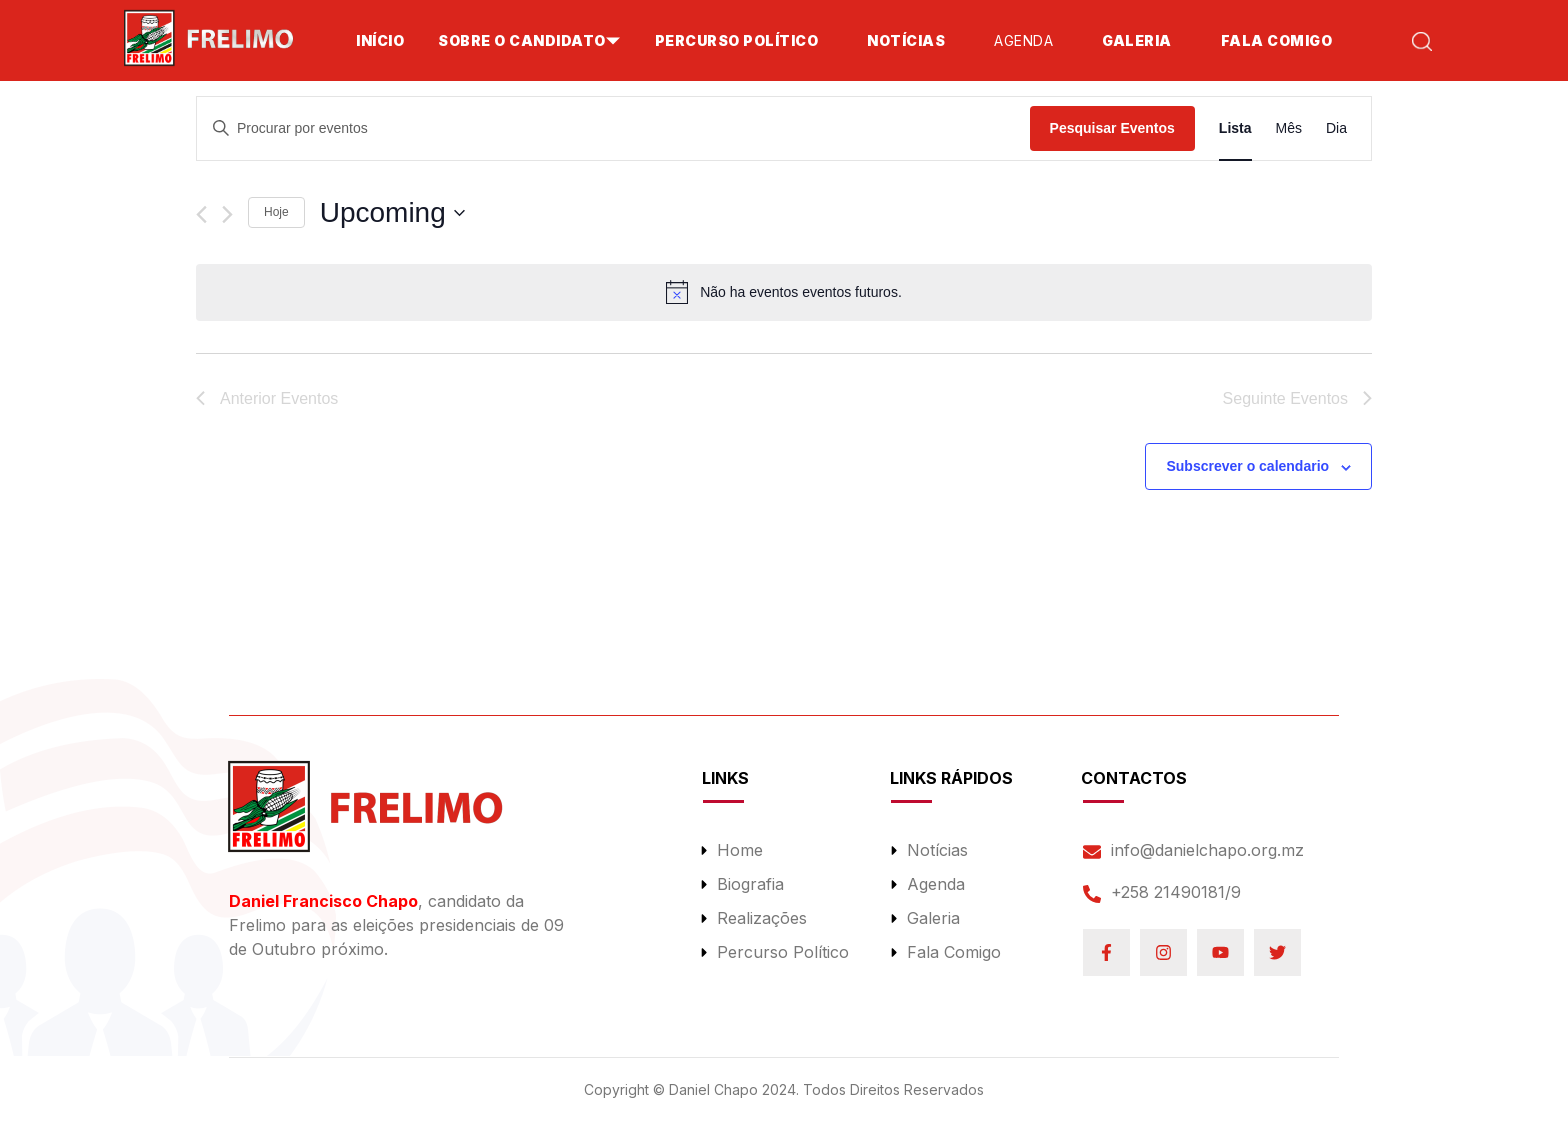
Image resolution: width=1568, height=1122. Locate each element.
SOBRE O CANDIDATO (522, 40)
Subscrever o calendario (1247, 466)
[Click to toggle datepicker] (392, 213)
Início (380, 40)
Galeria (1137, 40)
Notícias (906, 40)
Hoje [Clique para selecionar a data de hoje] (276, 212)
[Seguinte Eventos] (227, 214)
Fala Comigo (1277, 40)
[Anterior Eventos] (201, 214)
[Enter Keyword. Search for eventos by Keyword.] (613, 128)
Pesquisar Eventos (1112, 128)
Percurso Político (737, 40)
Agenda (1023, 40)
